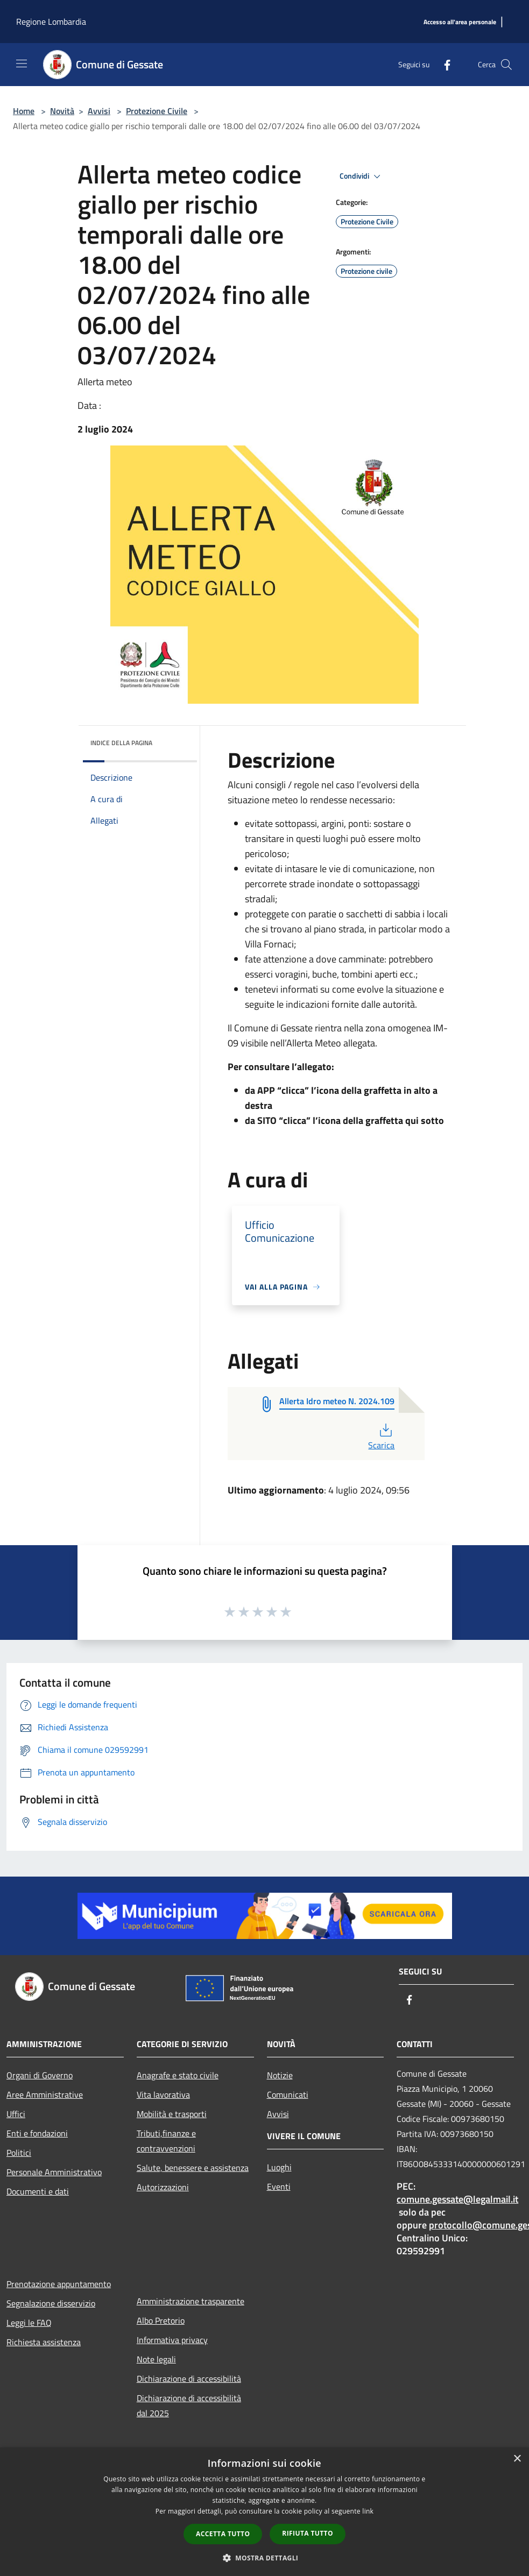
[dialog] (264, 2511)
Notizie (280, 2075)
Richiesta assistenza (43, 2342)
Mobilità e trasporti (172, 2113)
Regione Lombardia (51, 21)
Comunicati (287, 2094)
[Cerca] (506, 64)
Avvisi (99, 110)
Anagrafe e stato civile (177, 2075)
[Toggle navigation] (21, 63)
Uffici (15, 2113)
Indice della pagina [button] (121, 743)
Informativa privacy (172, 2339)
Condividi (362, 176)
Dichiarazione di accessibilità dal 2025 (189, 2405)
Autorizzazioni (163, 2187)
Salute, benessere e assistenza (193, 2167)
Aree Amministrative (44, 2094)
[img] (174, 740)
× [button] (517, 2459)
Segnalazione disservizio (50, 2303)
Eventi (279, 2186)
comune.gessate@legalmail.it (457, 2199)
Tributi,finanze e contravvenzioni (166, 2141)
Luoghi (279, 2167)
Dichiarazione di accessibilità (189, 2378)
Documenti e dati (37, 2191)
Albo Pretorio (161, 2320)
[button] (265, 2557)
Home (23, 110)
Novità (62, 110)
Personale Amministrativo (54, 2171)
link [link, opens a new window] (367, 2511)
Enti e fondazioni (37, 2133)
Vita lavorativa (163, 2094)
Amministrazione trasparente (190, 2301)
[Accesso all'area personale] (460, 22)
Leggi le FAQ (29, 2322)
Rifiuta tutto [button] (307, 2533)
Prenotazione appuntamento (58, 2283)
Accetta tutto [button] (223, 2533)
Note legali (156, 2359)
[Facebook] (443, 64)
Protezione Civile (156, 110)
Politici (18, 2152)
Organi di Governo (39, 2075)
